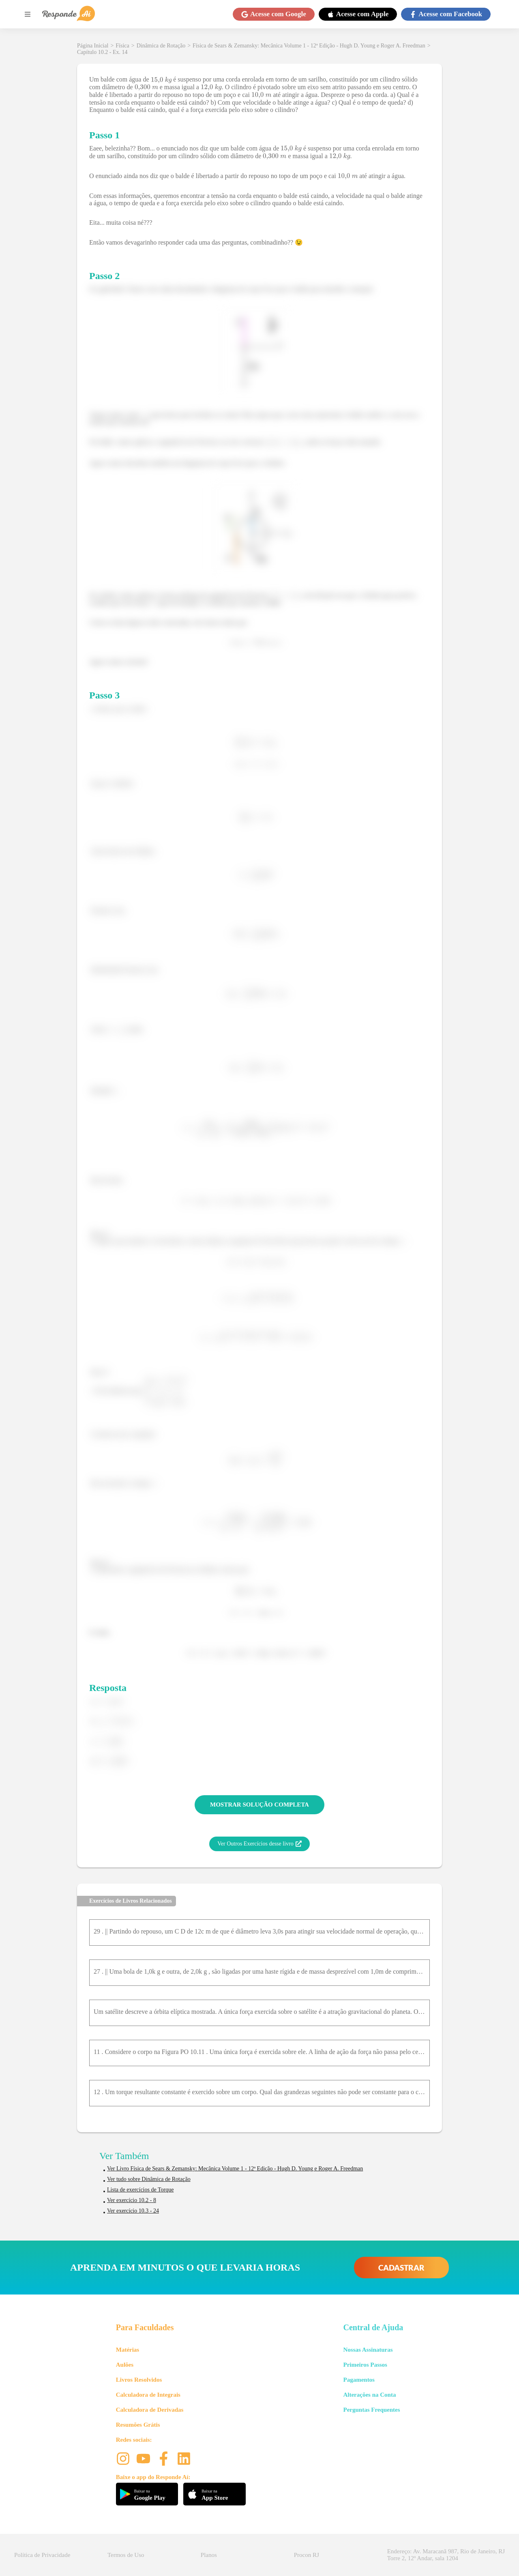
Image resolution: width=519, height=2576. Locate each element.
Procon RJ (306, 2555)
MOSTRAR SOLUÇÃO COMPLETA (259, 1804)
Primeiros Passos (365, 2364)
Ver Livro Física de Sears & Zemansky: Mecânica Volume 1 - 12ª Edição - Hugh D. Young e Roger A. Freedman (235, 2169)
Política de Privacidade (42, 2555)
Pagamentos (359, 2379)
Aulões (124, 2364)
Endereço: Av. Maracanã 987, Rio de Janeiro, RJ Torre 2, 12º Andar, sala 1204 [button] (446, 2554)
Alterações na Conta (369, 2394)
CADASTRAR (401, 2267)
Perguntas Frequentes (371, 2409)
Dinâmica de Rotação (161, 46)
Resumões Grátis (138, 2424)
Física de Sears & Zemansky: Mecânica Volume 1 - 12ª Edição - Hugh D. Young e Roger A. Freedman (309, 46)
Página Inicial (92, 46)
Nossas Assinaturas (367, 2349)
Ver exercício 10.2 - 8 (131, 2200)
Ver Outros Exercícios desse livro (259, 1844)
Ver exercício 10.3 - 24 (133, 2211)
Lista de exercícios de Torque (140, 2190)
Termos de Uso (125, 2555)
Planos (209, 2555)
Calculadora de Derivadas (150, 2409)
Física (122, 46)
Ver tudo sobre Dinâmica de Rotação (149, 2179)
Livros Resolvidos (139, 2379)
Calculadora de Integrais (148, 2394)
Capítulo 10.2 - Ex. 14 (102, 52)
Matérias (127, 2349)
